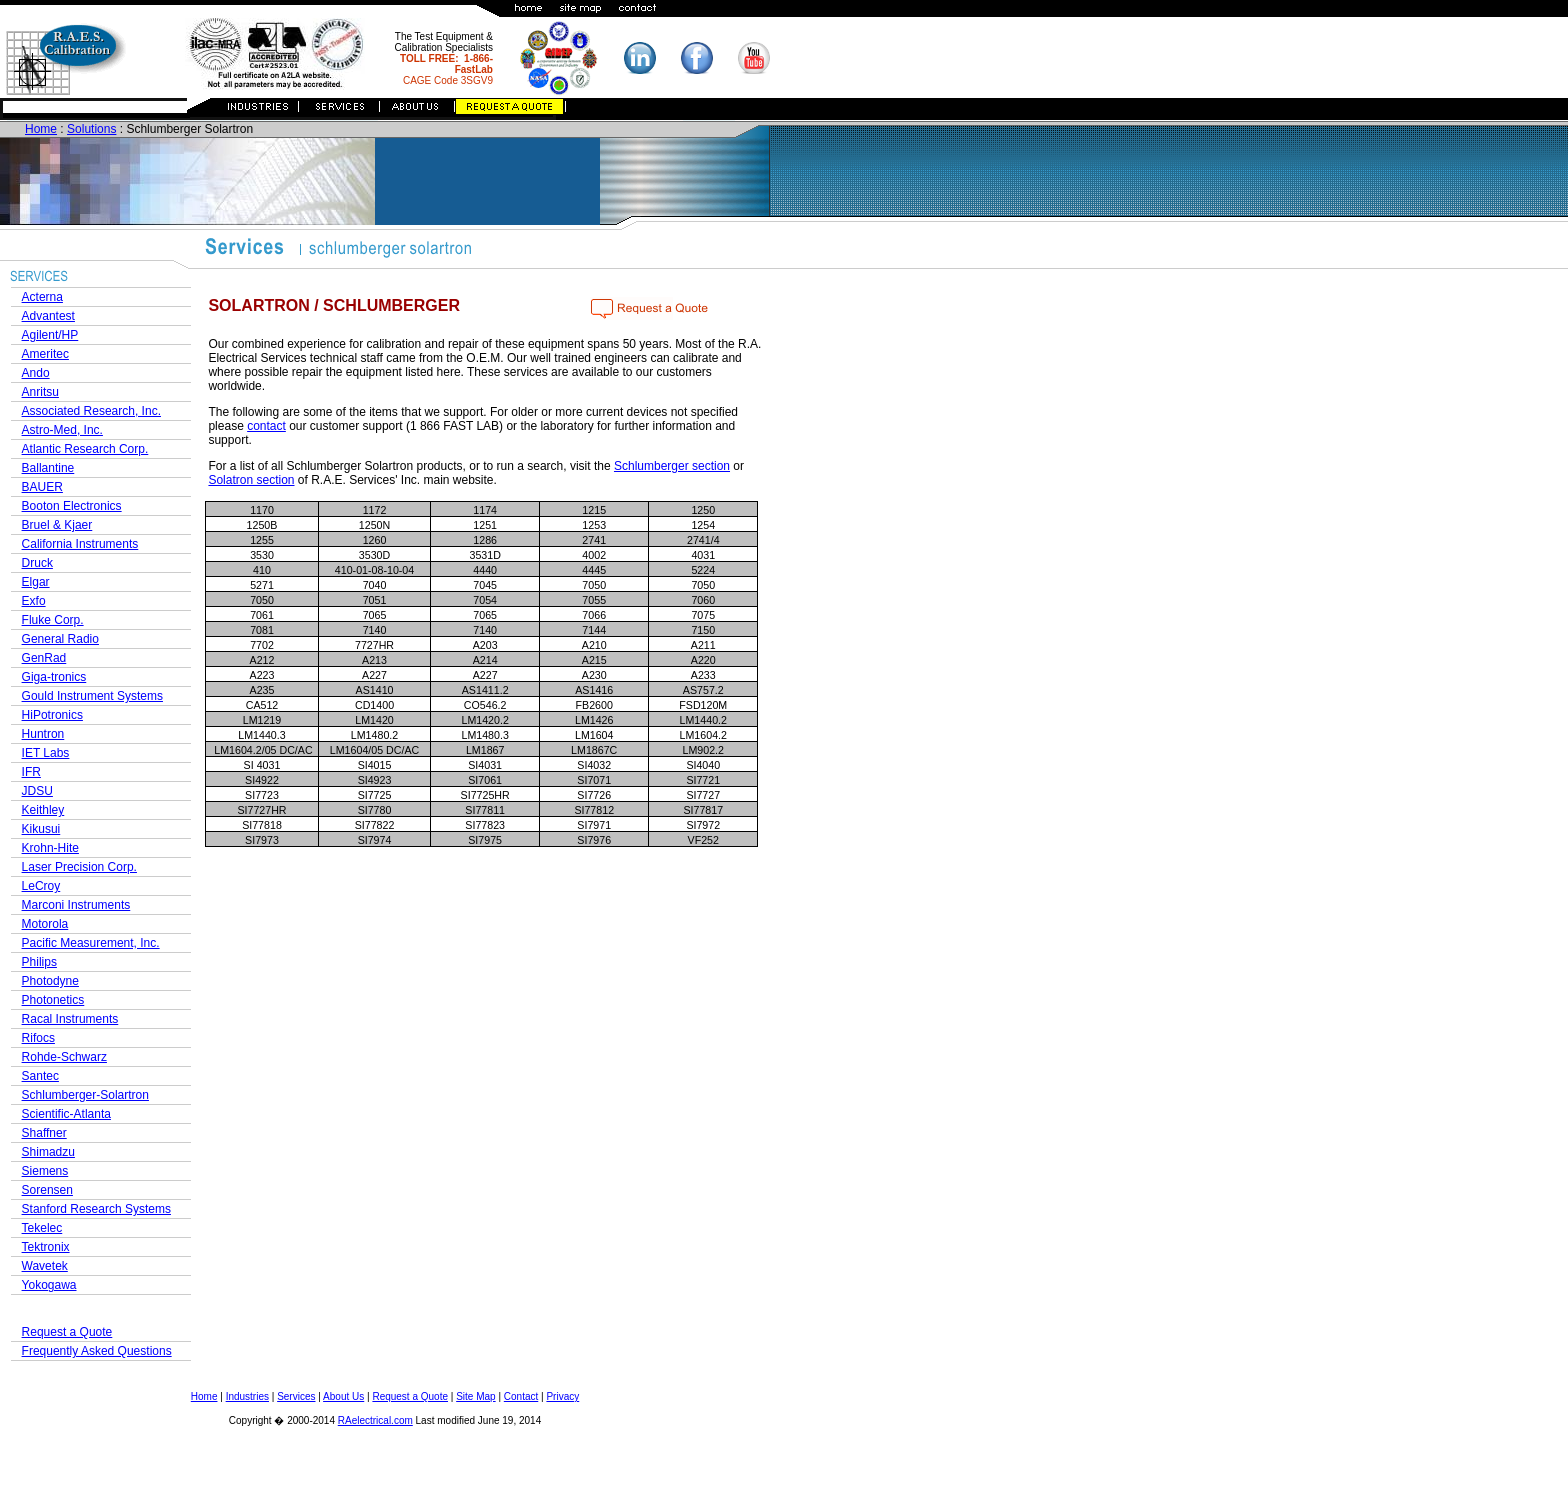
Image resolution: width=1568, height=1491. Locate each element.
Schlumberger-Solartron (85, 1095)
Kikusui (41, 829)
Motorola (45, 924)
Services (296, 1396)
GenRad (44, 658)
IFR (31, 772)
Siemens (45, 1171)
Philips (39, 962)
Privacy (562, 1396)
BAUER (42, 487)
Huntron (43, 734)
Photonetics (53, 1000)
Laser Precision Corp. (79, 867)
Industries (247, 1396)
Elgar (36, 582)
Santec (40, 1076)
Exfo (34, 601)
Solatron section (251, 480)
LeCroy (41, 886)
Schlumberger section (672, 466)
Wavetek (45, 1266)
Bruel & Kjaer (57, 525)
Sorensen (47, 1190)
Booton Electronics (72, 506)
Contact (521, 1396)
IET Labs (46, 753)
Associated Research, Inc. (91, 411)
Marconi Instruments (76, 905)
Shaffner (44, 1133)
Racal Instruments (70, 1019)
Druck (37, 563)
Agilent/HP (50, 335)
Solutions (91, 129)
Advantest (48, 316)
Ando (36, 373)
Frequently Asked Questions (97, 1351)
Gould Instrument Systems (92, 696)
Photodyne (50, 981)
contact (266, 426)
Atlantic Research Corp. (85, 449)
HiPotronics (52, 715)
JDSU (37, 791)
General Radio (60, 639)
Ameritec (45, 354)
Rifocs (38, 1038)
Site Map (475, 1396)
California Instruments (80, 544)
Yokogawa (49, 1285)
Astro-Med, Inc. (62, 430)
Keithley (43, 810)
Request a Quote (67, 1332)
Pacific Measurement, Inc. (91, 943)
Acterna (42, 297)
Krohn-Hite (50, 848)
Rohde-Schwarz (64, 1057)
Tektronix (46, 1247)
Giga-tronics (54, 677)
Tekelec (42, 1228)
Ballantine (48, 468)
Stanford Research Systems (96, 1209)
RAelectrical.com (375, 1420)
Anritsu (40, 392)
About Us (343, 1396)
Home (41, 129)
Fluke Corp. (53, 620)
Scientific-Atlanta (66, 1114)
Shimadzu (48, 1152)
